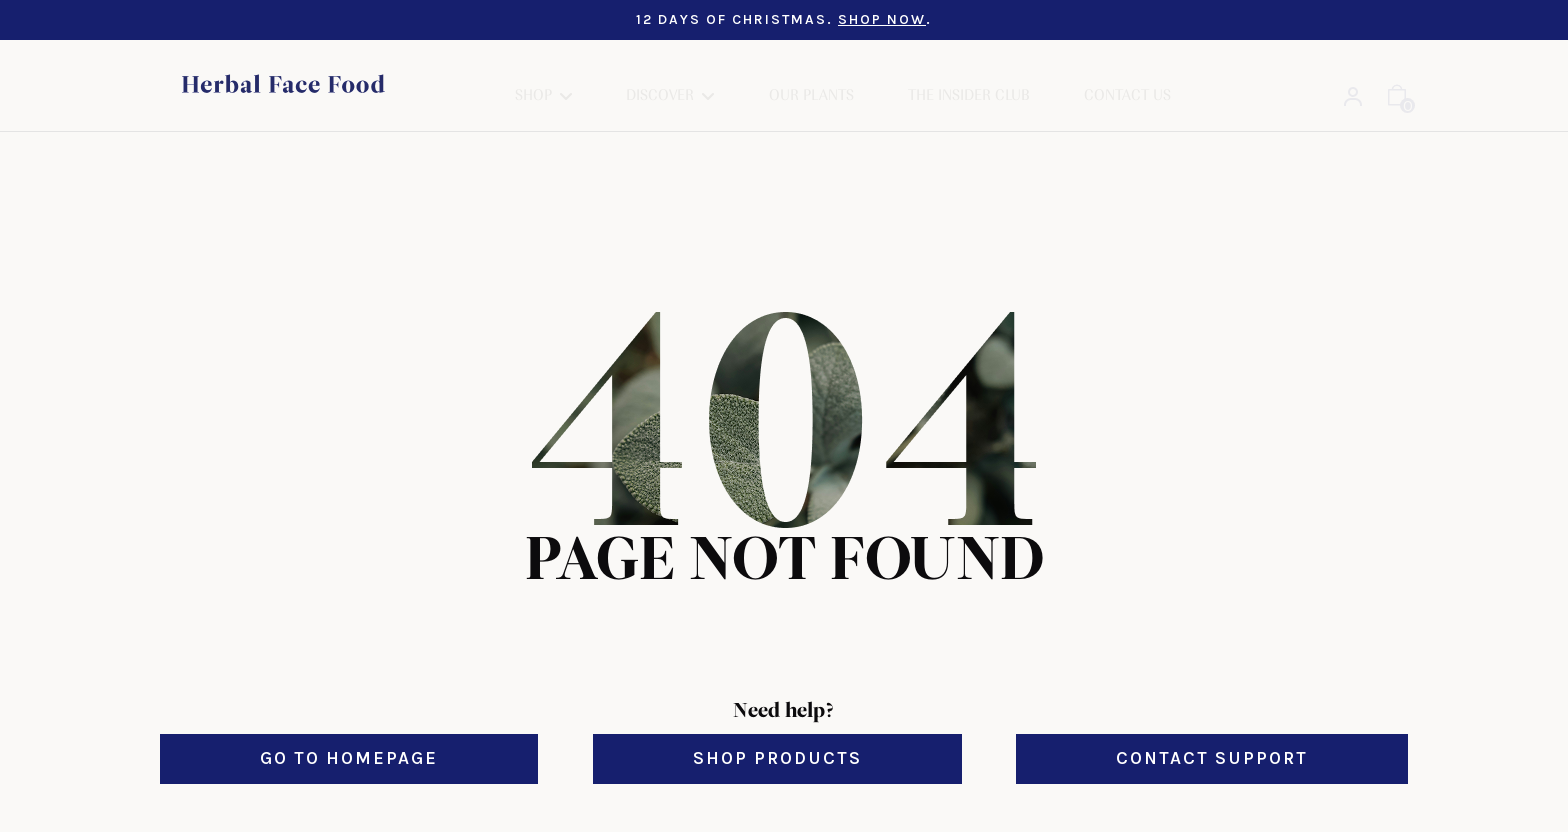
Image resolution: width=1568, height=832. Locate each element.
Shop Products (777, 738)
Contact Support (1212, 738)
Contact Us (1127, 75)
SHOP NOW (882, 19)
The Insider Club (969, 75)
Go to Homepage (349, 738)
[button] (543, 75)
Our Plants (811, 75)
